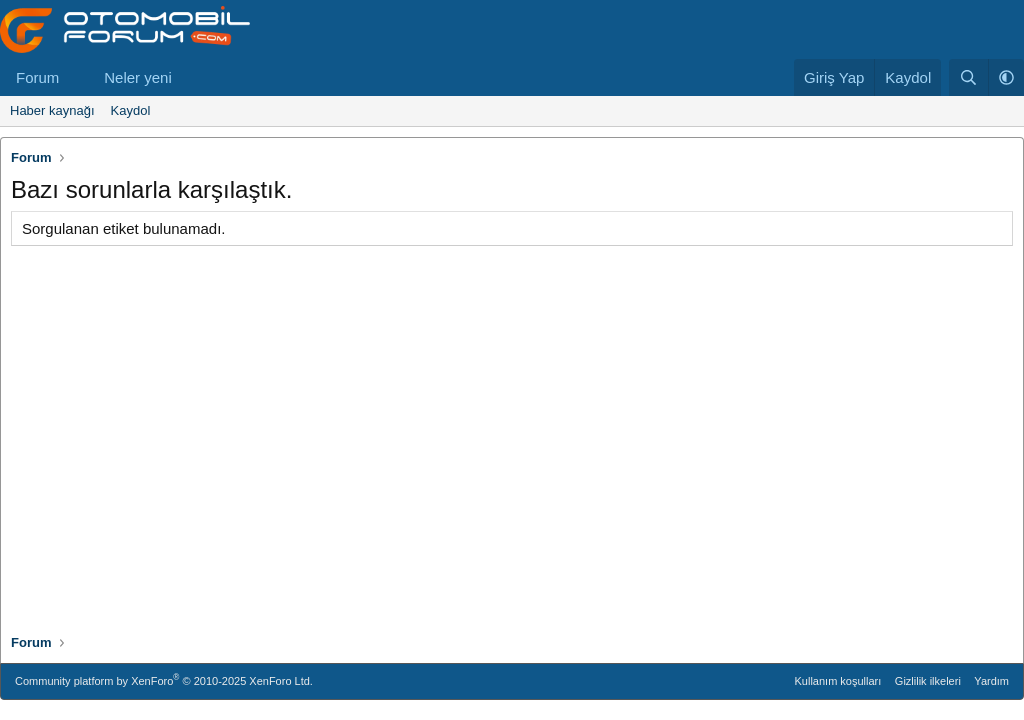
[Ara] (968, 77)
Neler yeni (138, 77)
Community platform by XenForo (164, 679)
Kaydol (131, 110)
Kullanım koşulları (838, 681)
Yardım (991, 681)
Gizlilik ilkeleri (928, 681)
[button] (75, 77)
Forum (37, 77)
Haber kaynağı (52, 110)
